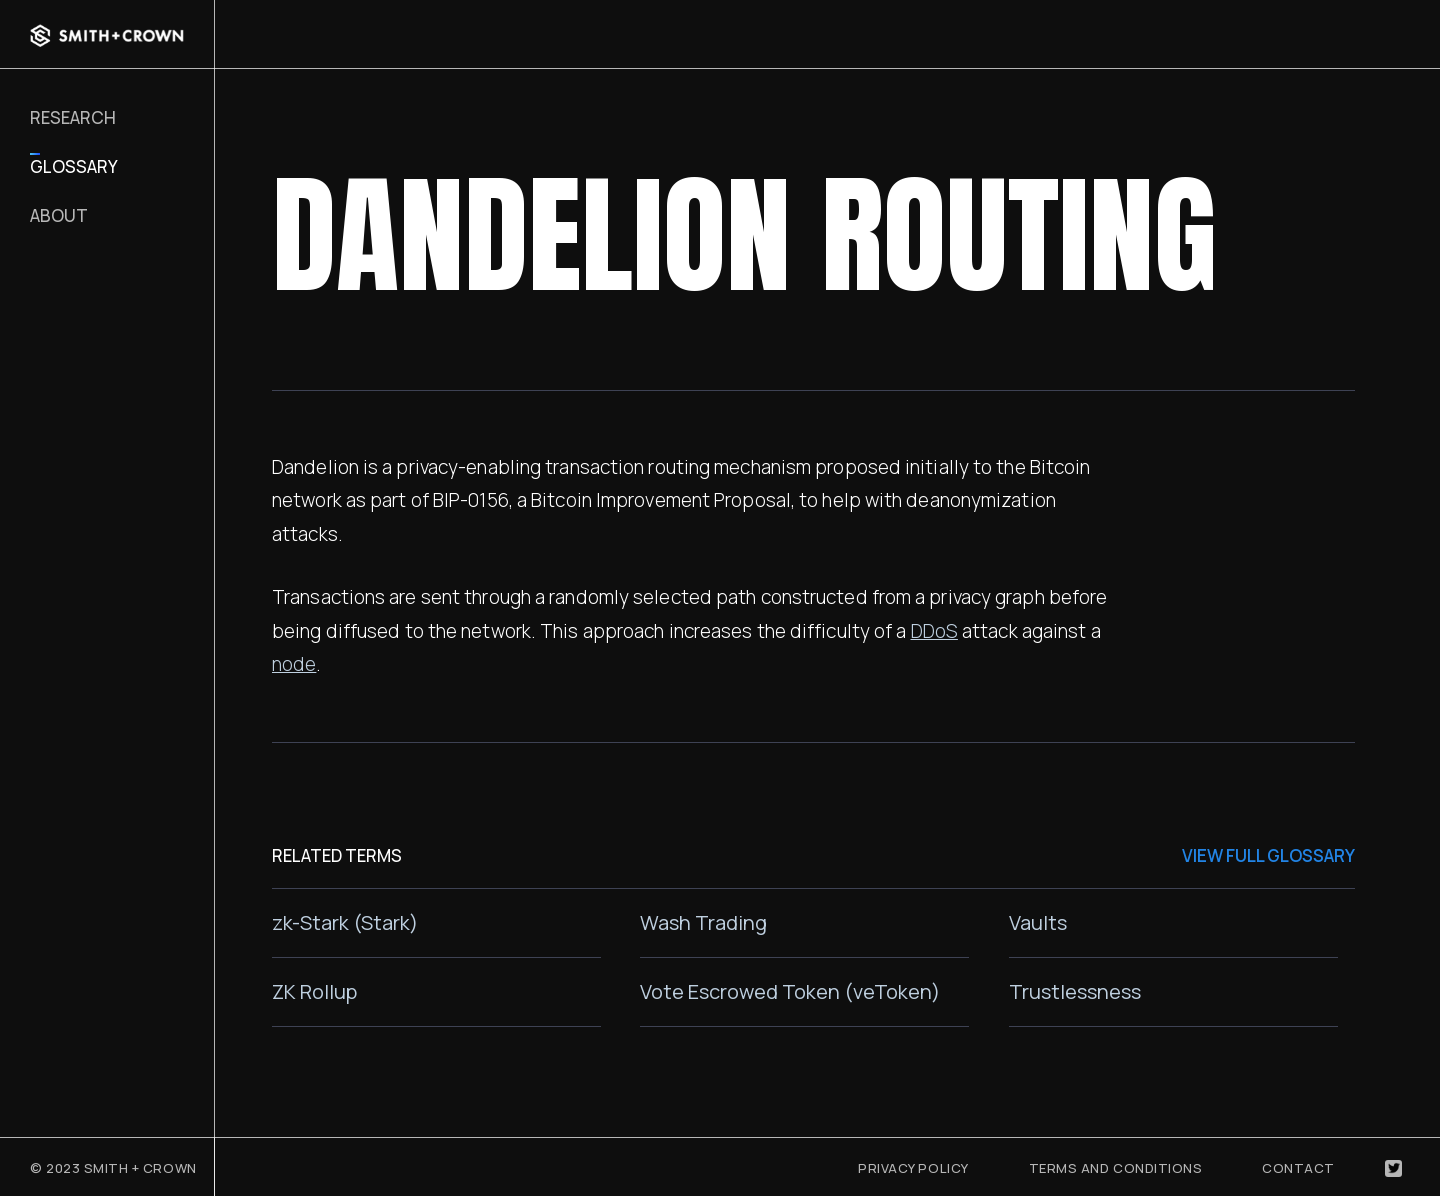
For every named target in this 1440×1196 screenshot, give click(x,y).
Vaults (1038, 922)
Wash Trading (703, 922)
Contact (1298, 1168)
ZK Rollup (314, 991)
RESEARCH (73, 117)
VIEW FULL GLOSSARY (1268, 855)
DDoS (934, 631)
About (59, 215)
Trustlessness (1075, 991)
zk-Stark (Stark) (345, 922)
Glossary (74, 166)
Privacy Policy (913, 1168)
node (294, 664)
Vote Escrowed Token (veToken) (790, 991)
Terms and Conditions (1116, 1168)
